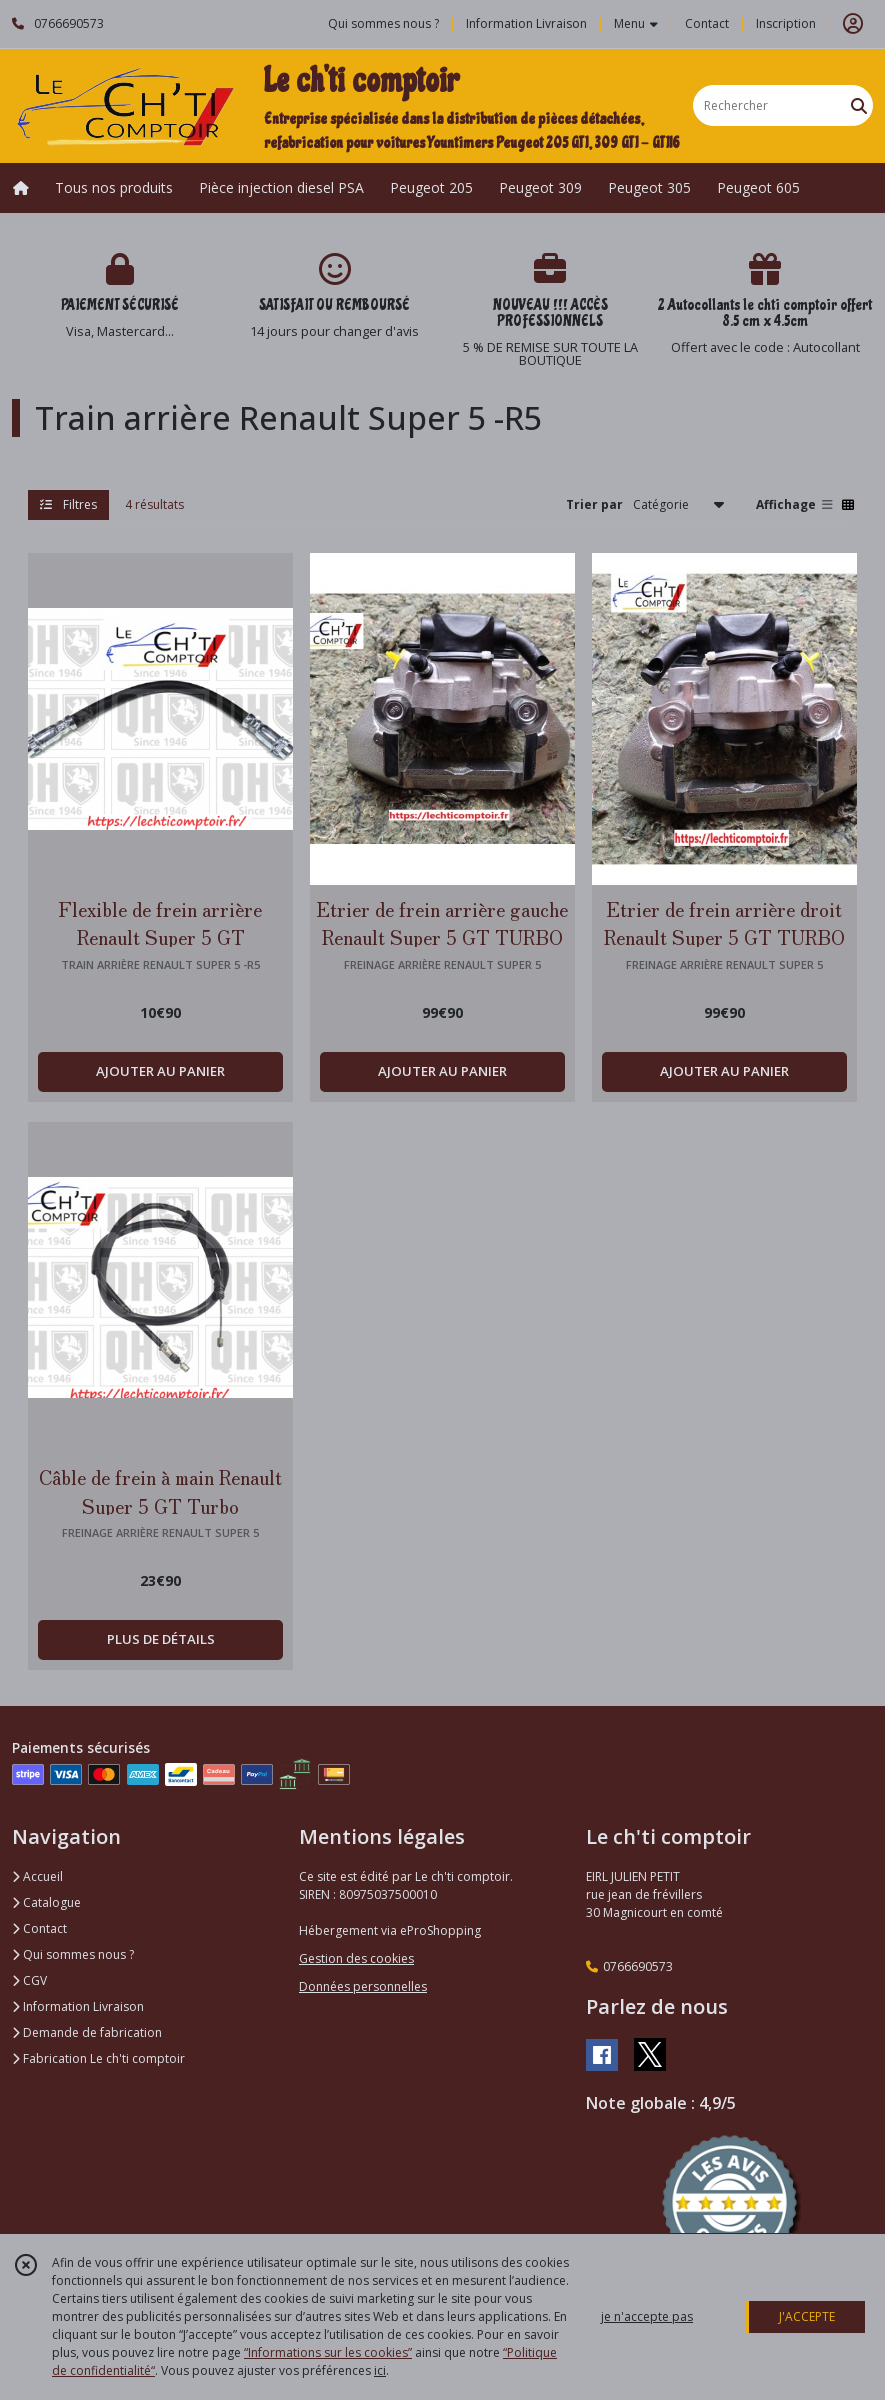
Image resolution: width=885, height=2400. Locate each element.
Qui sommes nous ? (73, 1954)
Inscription (786, 23)
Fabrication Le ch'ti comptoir (98, 2058)
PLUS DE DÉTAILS (161, 1639)
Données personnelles (363, 1986)
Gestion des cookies (356, 1958)
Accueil (37, 1876)
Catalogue (46, 1902)
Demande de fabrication (87, 2032)
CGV (29, 1980)
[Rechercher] (859, 105)
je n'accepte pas (647, 2316)
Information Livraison (78, 2006)
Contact (707, 23)
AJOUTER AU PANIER (160, 1071)
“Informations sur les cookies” (328, 2352)
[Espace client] (853, 24)
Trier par (594, 504)
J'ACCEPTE (807, 2316)
